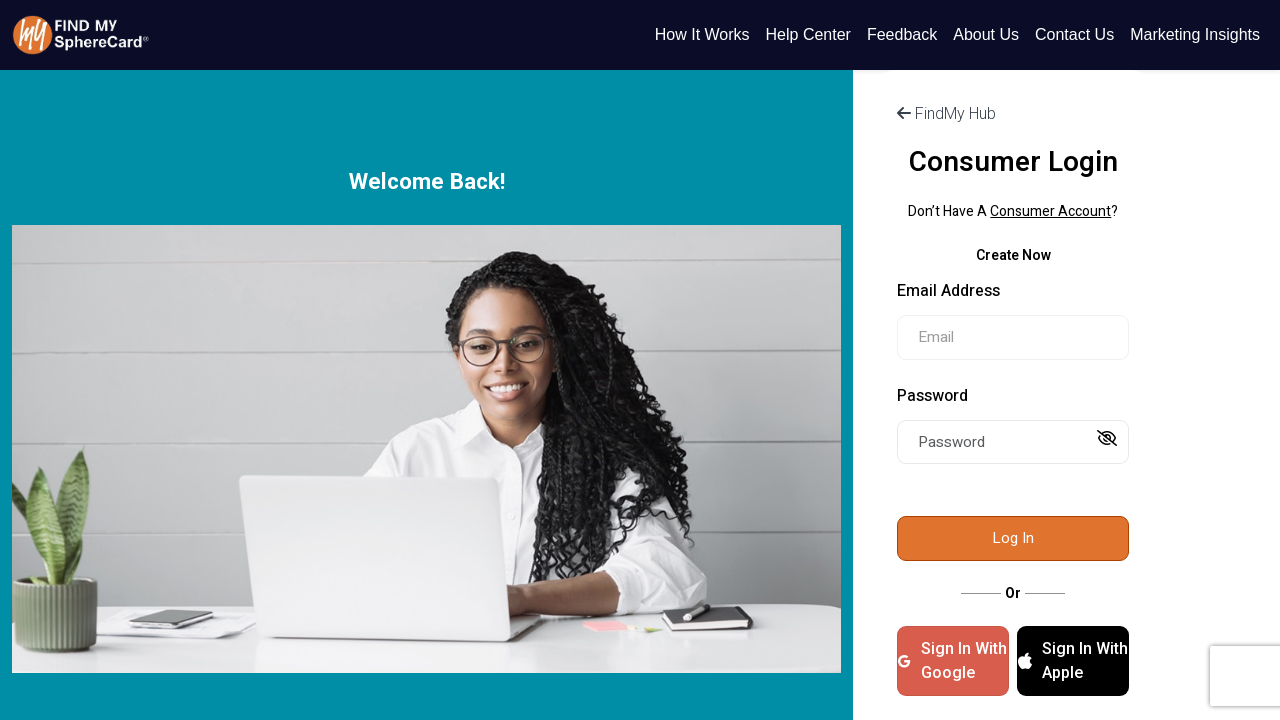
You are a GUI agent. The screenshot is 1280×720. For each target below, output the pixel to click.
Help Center (808, 34)
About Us (986, 34)
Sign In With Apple (1073, 660)
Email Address (948, 291)
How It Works (702, 34)
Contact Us (1074, 34)
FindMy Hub (946, 113)
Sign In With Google (952, 660)
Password (932, 396)
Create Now (1013, 255)
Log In (1013, 538)
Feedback (902, 34)
